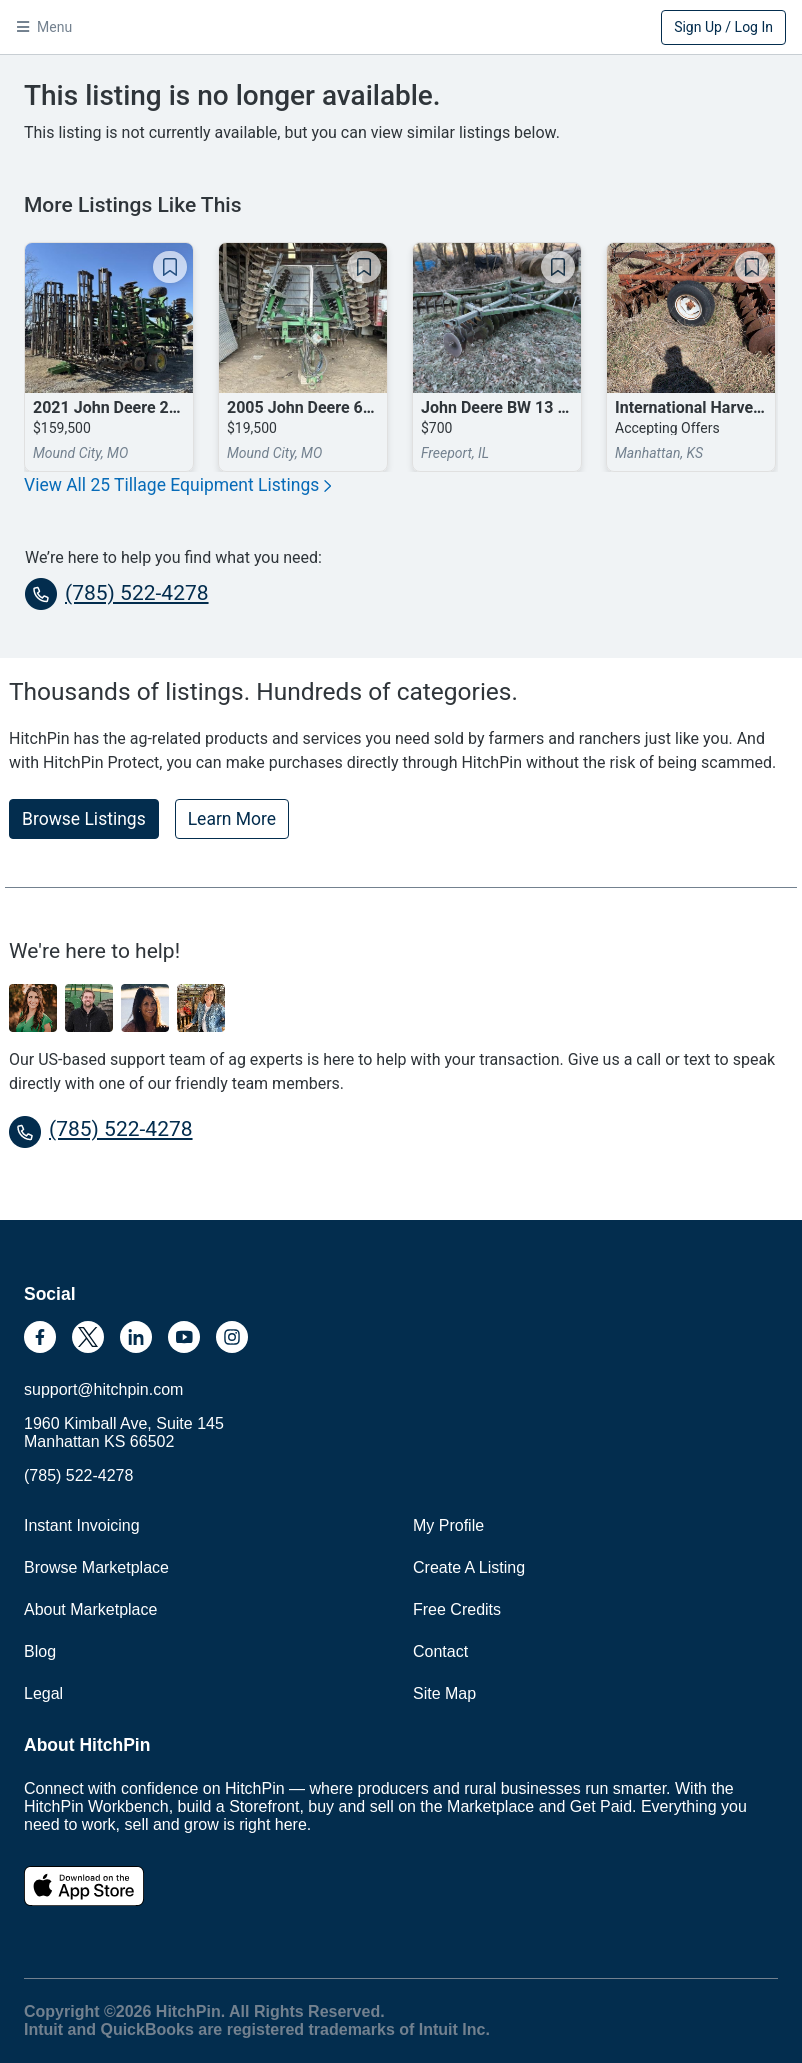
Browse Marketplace (96, 1567)
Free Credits (457, 1609)
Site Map (444, 1693)
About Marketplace (90, 1609)
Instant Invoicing (82, 1525)
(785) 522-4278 (117, 594)
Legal (43, 1693)
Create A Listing (469, 1567)
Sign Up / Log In (723, 27)
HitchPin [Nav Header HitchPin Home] (401, 29)
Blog (40, 1651)
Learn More (232, 819)
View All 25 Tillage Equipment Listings (177, 485)
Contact (440, 1651)
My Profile (448, 1525)
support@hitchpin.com (103, 1389)
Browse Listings (84, 819)
